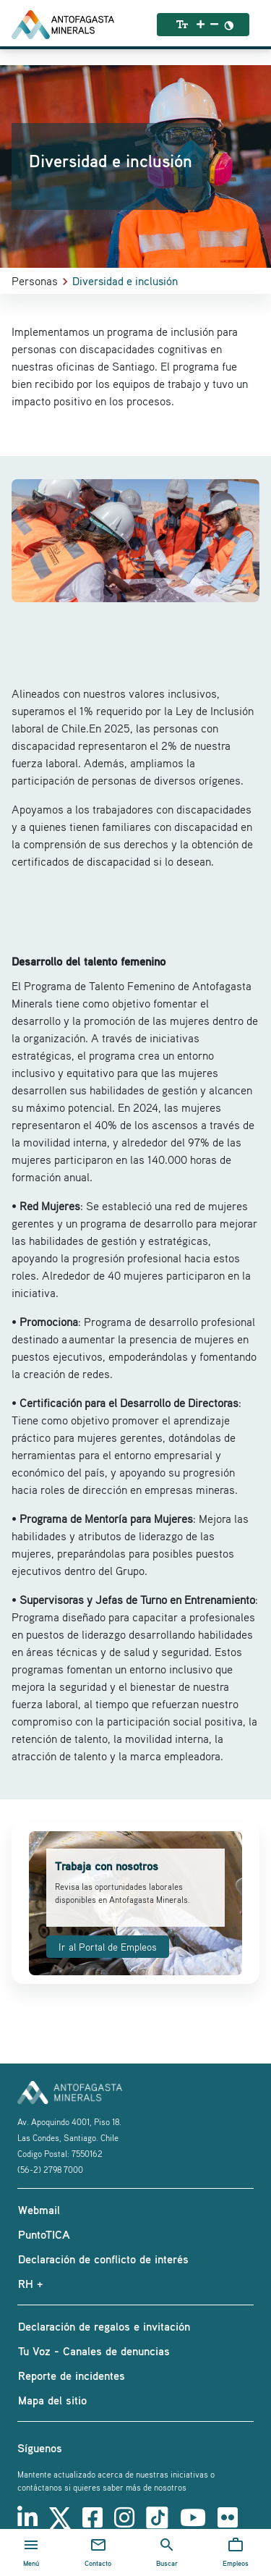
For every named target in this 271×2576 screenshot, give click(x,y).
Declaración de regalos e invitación (104, 2326)
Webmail (39, 2210)
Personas (35, 281)
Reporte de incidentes (71, 2375)
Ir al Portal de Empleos (108, 1947)
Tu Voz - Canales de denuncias (94, 2351)
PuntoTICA (44, 2234)
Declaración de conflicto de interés (103, 2259)
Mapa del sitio (52, 2400)
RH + (30, 2283)
